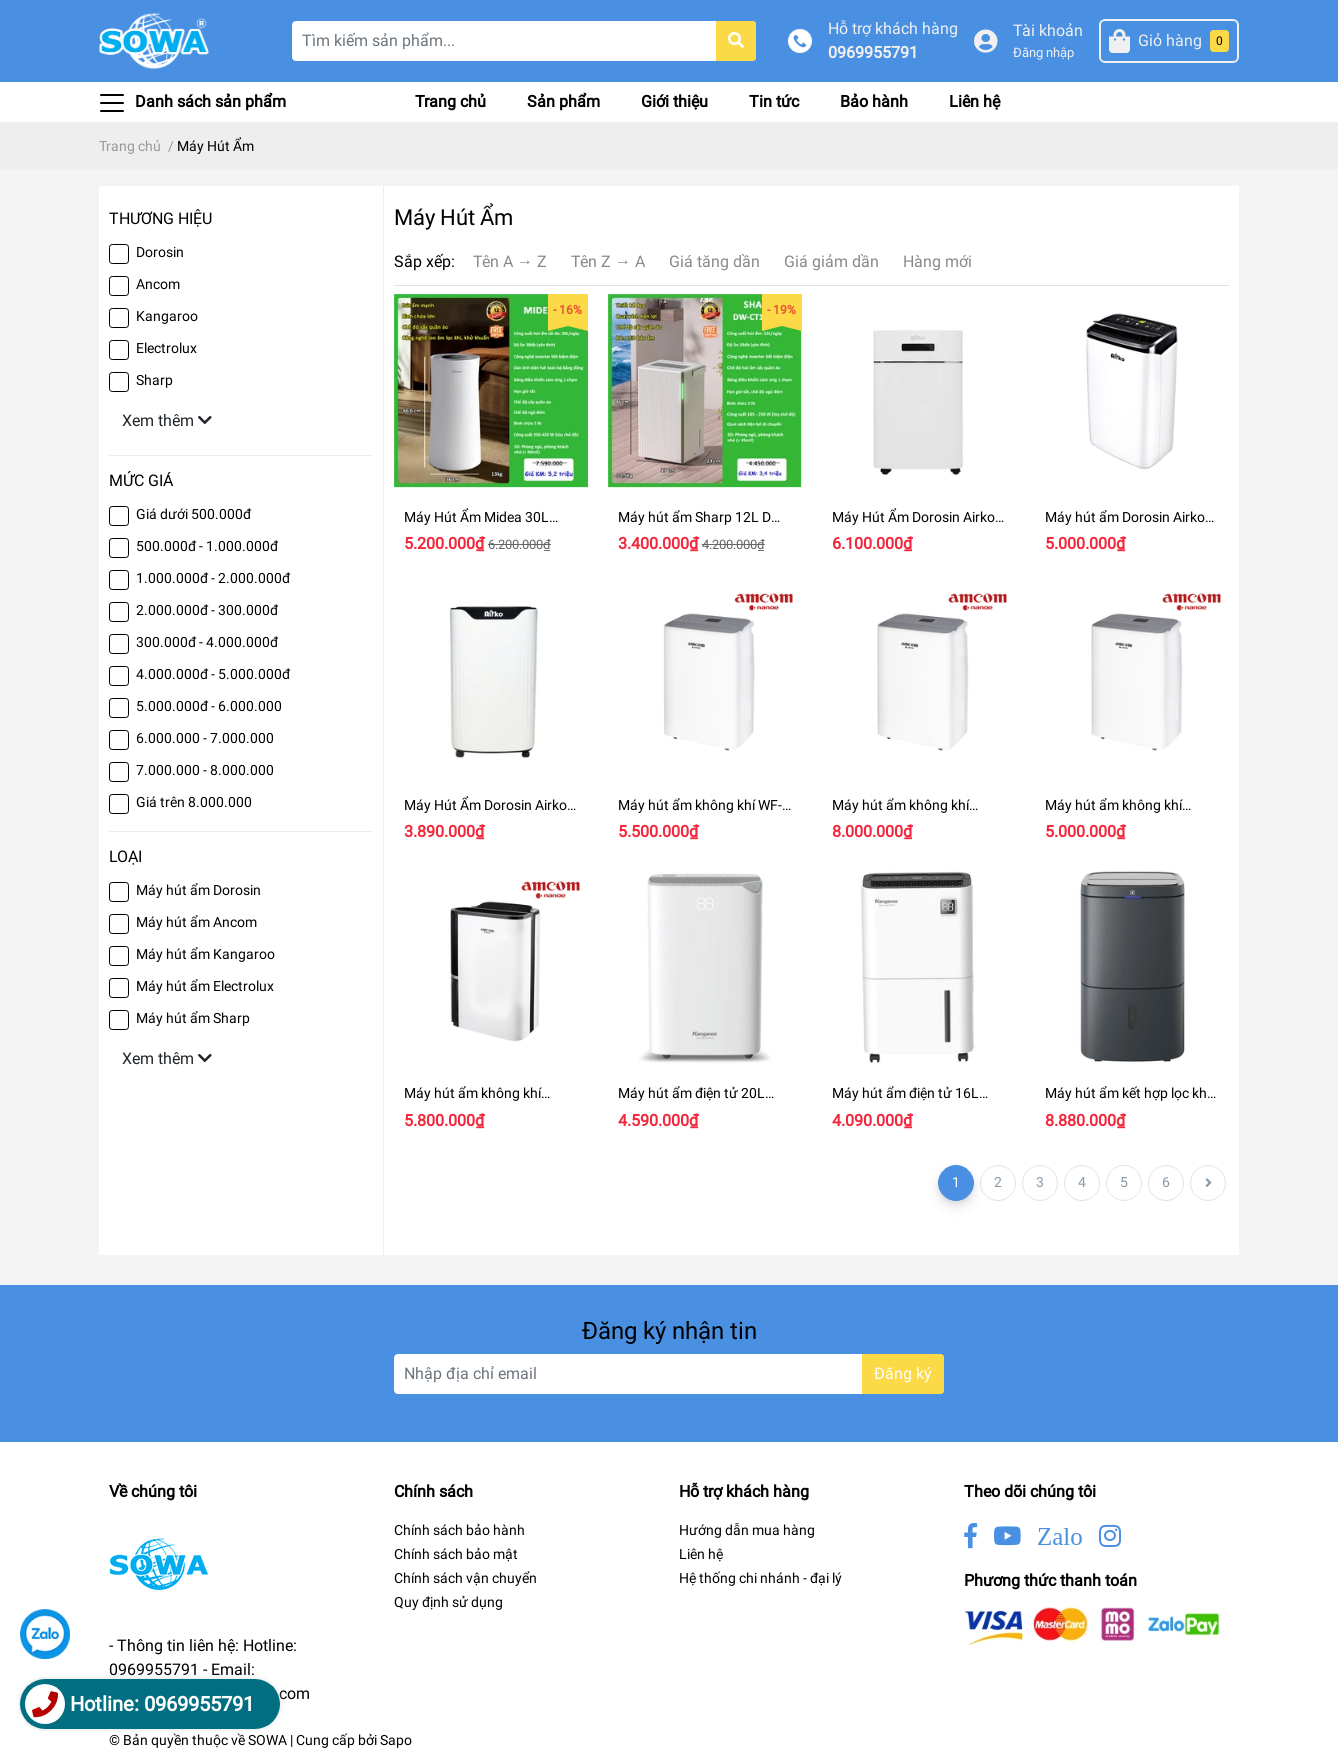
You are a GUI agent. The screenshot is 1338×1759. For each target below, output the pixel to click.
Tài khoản (1048, 30)
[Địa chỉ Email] (669, 1374)
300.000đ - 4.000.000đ (207, 642)
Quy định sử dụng (448, 1602)
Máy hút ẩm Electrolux (205, 986)
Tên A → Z (510, 261)
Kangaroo (167, 316)
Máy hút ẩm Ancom (196, 922)
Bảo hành (874, 101)
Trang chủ (450, 101)
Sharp (154, 380)
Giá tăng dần (714, 261)
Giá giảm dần (831, 261)
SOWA (267, 1740)
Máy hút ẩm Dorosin (198, 890)
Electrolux (166, 348)
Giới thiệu (674, 101)
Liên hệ (974, 101)
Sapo (396, 1740)
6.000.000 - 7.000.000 (205, 738)
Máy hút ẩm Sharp (193, 1018)
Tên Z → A (608, 261)
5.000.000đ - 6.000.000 (209, 706)
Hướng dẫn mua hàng (747, 1530)
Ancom (158, 284)
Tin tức (774, 101)
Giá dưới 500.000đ (193, 514)
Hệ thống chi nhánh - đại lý (760, 1578)
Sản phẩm (563, 101)
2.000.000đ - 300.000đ (207, 610)
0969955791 (873, 52)
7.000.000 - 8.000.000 (205, 770)
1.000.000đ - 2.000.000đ (213, 578)
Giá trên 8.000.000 (194, 802)
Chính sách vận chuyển (465, 1578)
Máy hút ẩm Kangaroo (205, 954)
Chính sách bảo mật (456, 1554)
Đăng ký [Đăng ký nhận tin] (903, 1373)
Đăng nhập (1043, 52)
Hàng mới (937, 261)
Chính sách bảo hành (459, 1530)
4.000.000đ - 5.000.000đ (213, 674)
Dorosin (160, 252)
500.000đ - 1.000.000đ (207, 546)
